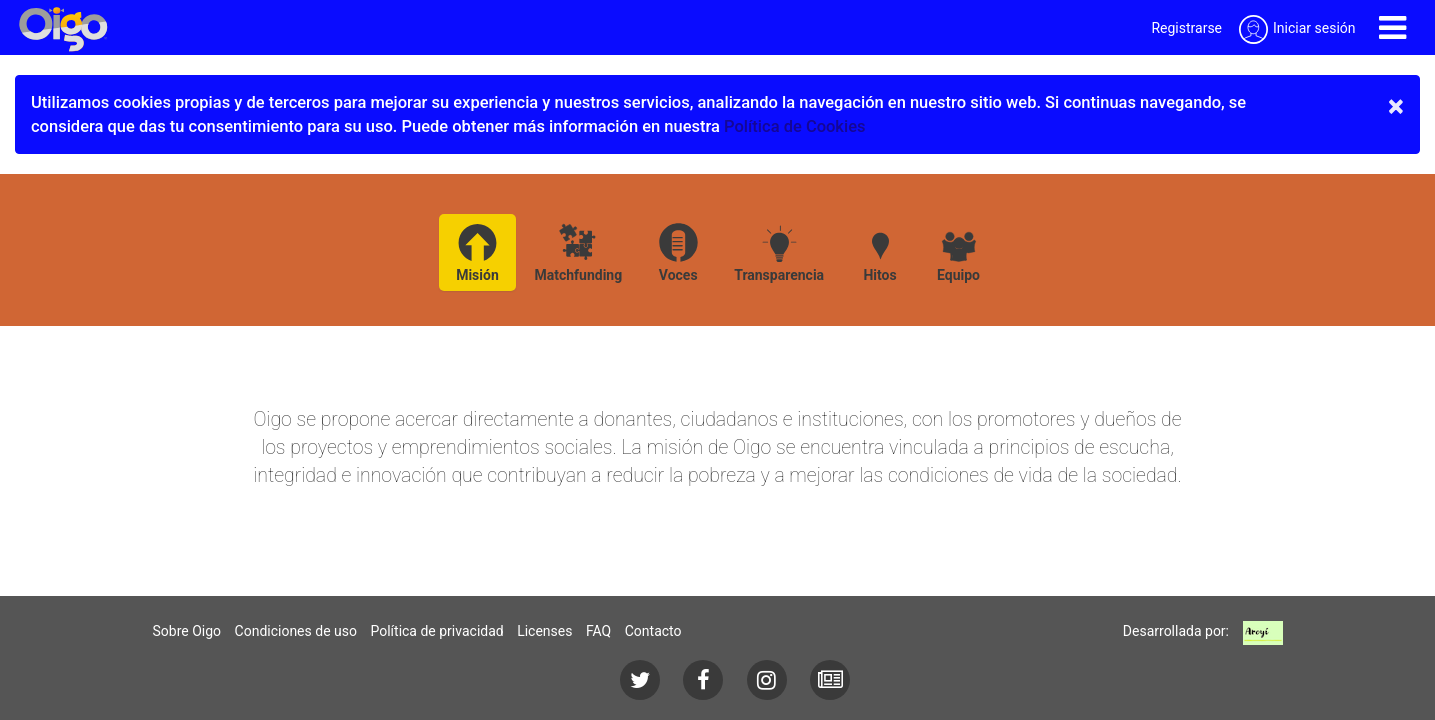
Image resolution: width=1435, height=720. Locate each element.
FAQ (598, 631)
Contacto (653, 631)
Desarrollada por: (1176, 631)
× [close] (1396, 106)
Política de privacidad (436, 631)
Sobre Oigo (187, 631)
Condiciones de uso (296, 631)
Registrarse (1186, 28)
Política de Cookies (794, 126)
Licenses (544, 631)
